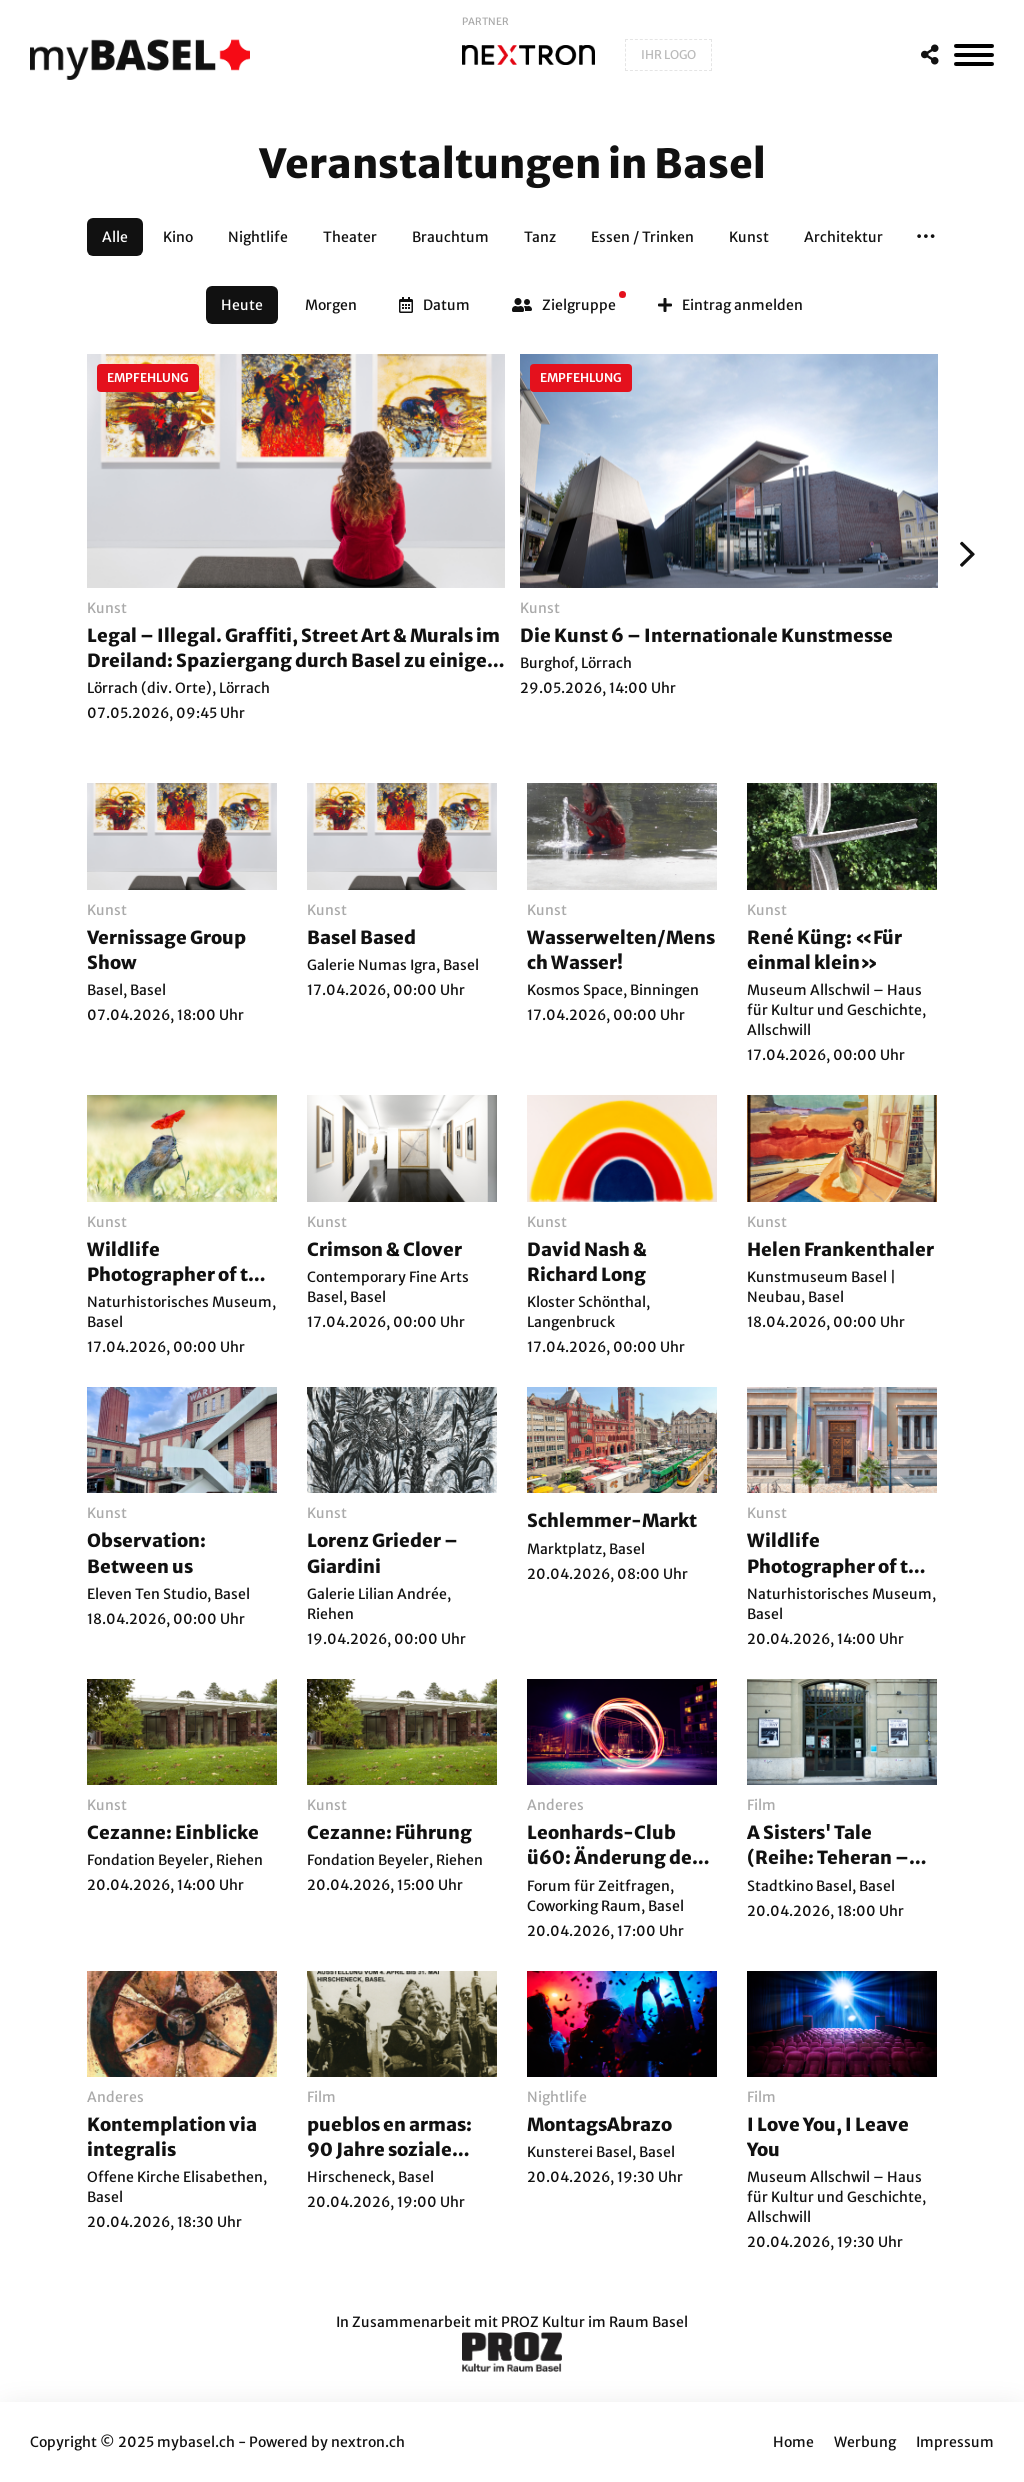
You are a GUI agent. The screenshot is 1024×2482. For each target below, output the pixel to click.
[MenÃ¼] (974, 55)
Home (793, 2442)
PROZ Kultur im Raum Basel (594, 2322)
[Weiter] (962, 554)
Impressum (955, 2442)
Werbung (865, 2442)
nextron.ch (368, 2442)
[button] (926, 237)
